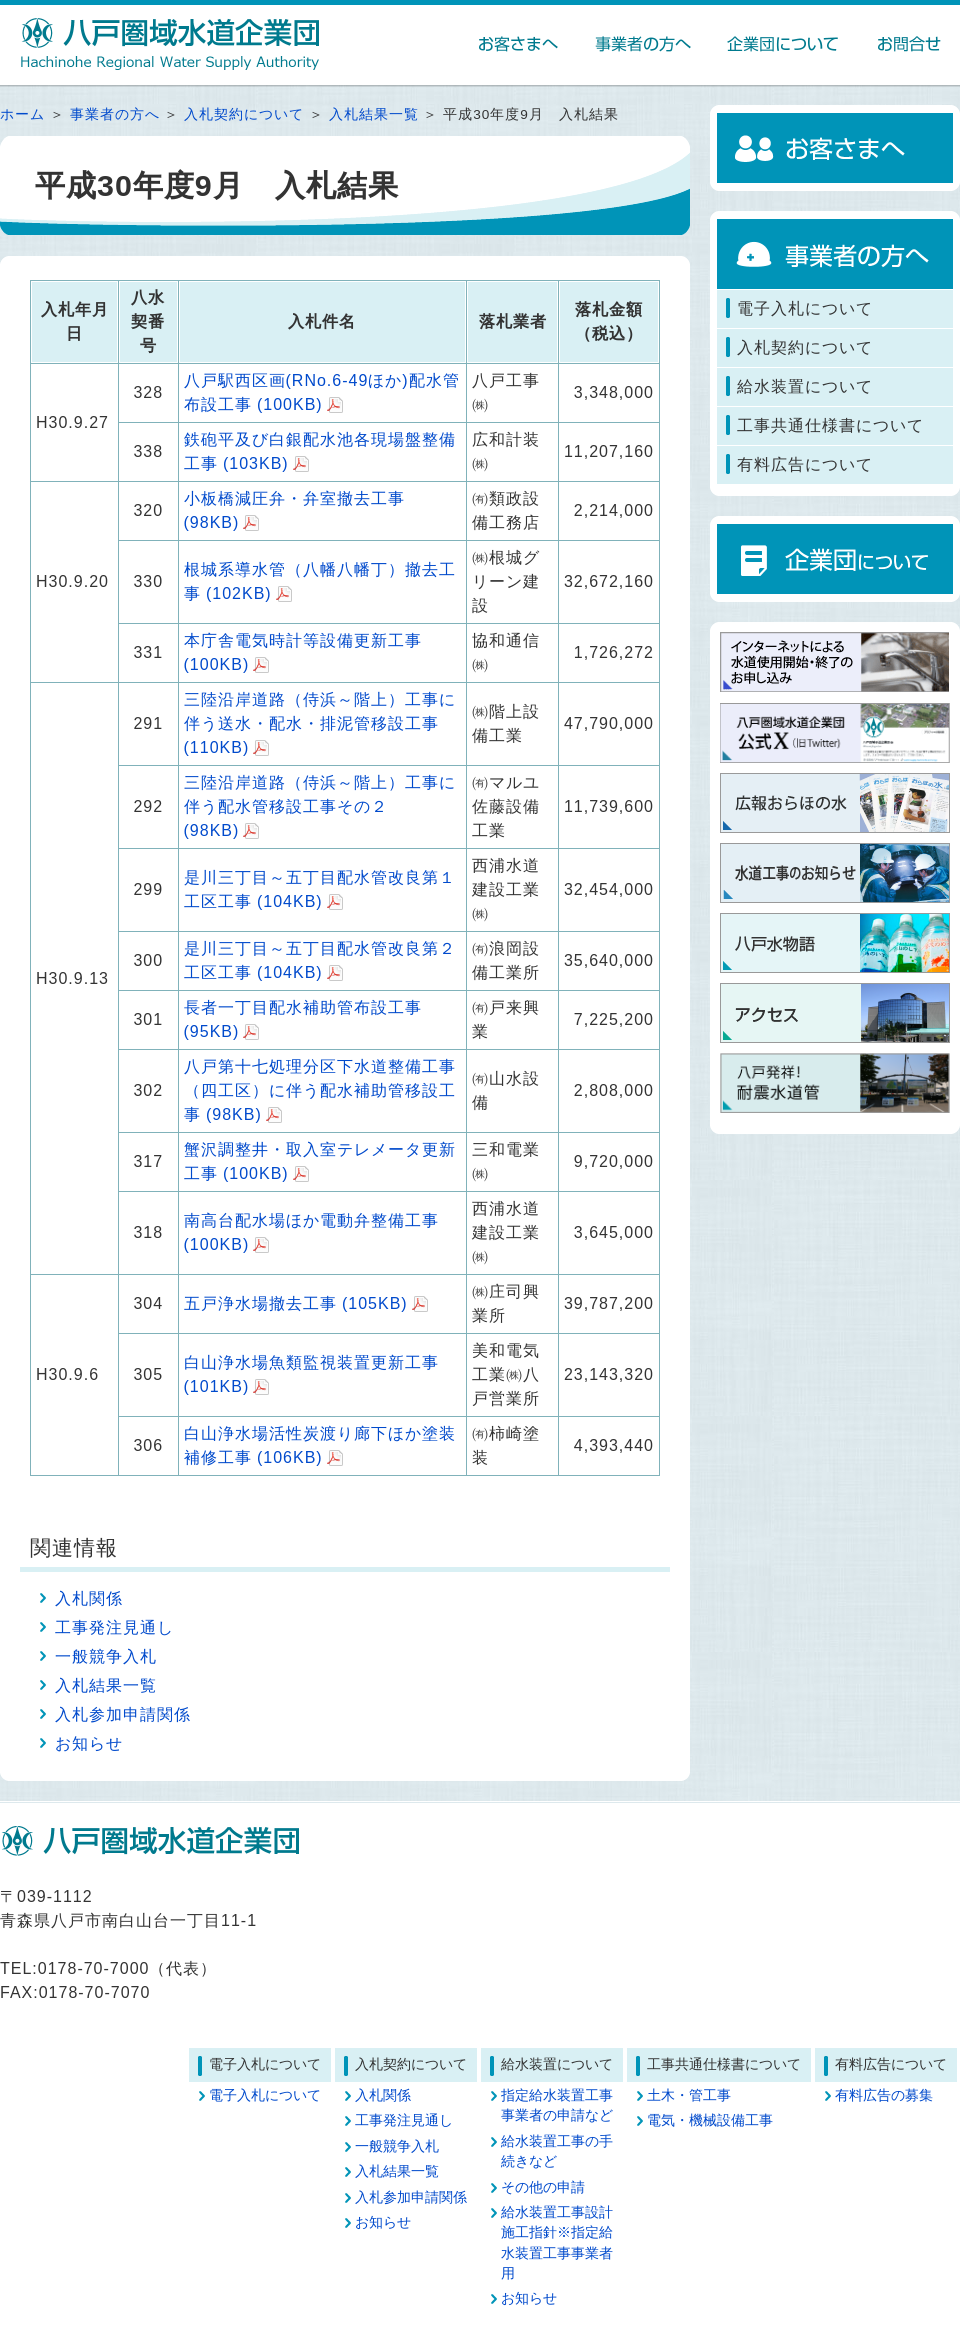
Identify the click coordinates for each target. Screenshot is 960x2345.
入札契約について (244, 114)
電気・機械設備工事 (710, 2120)
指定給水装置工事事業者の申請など (557, 2105)
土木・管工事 (689, 2095)
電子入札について (265, 2095)
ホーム (22, 114)
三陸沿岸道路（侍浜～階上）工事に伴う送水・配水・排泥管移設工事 (320, 723)
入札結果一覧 (374, 114)
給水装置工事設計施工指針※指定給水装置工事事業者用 (557, 2243)
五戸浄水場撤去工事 (296, 1303)
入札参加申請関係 (123, 1714)
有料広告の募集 (884, 2095)
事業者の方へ (115, 114)
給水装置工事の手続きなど (557, 2151)
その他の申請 (543, 2187)
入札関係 (89, 1598)
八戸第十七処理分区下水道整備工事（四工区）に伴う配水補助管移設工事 (320, 1090)
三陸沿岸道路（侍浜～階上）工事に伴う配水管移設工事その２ (320, 806)
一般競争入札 (106, 1656)
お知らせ (89, 1743)
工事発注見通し (114, 1627)
